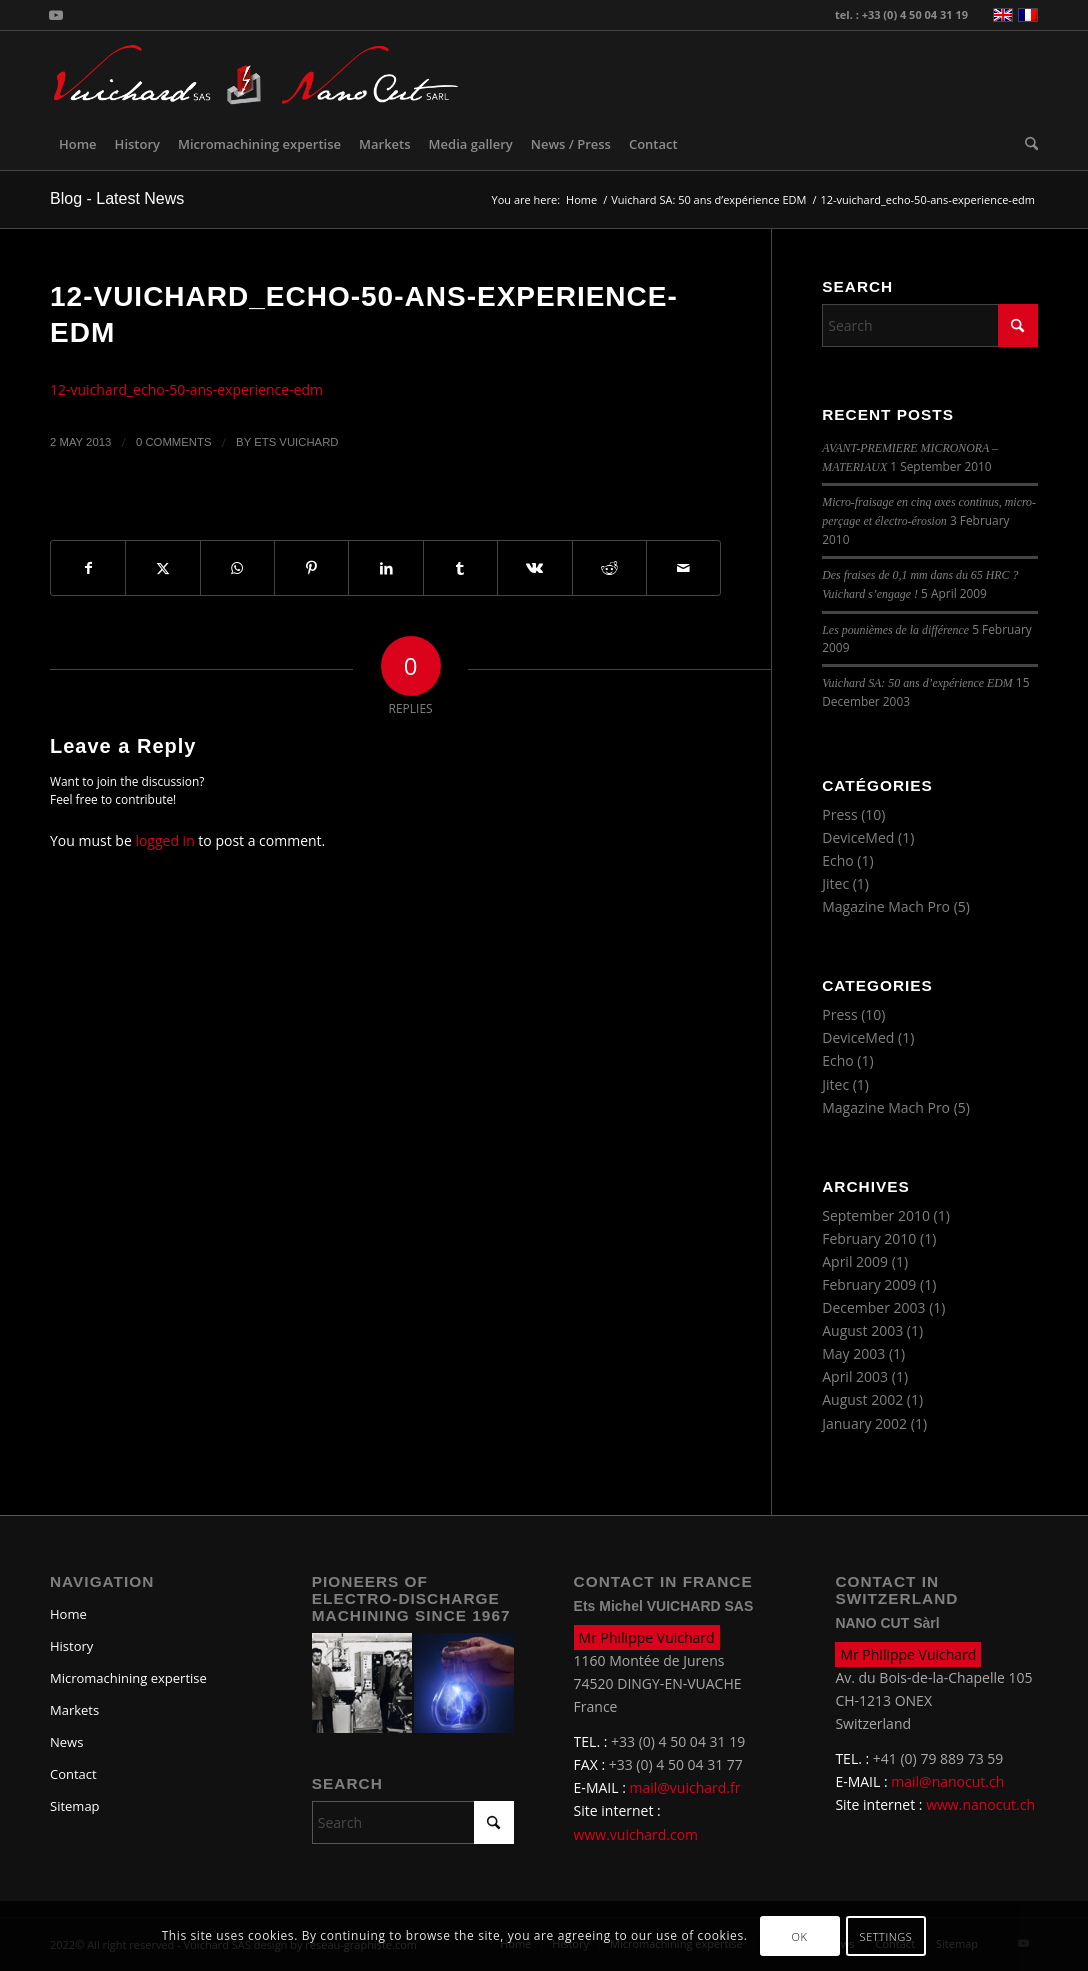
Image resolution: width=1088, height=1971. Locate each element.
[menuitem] (78, 144)
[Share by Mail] (683, 568)
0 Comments (174, 442)
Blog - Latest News (117, 198)
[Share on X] (162, 568)
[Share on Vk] (534, 568)
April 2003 (855, 1376)
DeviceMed (858, 837)
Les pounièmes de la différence (895, 630)
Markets (74, 1710)
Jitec (835, 883)
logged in (164, 840)
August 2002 (862, 1399)
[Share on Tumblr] (460, 568)
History (71, 1646)
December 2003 (873, 1307)
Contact (73, 1774)
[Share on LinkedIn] (385, 568)
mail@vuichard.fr (685, 1787)
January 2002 (864, 1423)
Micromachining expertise (128, 1678)
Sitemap (75, 1806)
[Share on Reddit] (609, 568)
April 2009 (855, 1261)
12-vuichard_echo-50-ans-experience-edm (186, 389)
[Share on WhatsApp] (237, 568)
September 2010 (876, 1215)
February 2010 (869, 1238)
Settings (886, 1936)
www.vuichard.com (636, 1834)
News (66, 1742)
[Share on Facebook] (88, 568)
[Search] (1027, 144)
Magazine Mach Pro (886, 906)
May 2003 (853, 1353)
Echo (838, 860)
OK (800, 1936)
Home (68, 1614)
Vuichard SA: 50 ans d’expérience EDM (917, 683)
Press (839, 814)
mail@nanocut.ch (947, 1781)
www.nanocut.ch (980, 1804)
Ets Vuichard (296, 442)
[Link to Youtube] (56, 15)
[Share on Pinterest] (311, 568)
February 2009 (869, 1284)
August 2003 (862, 1330)
